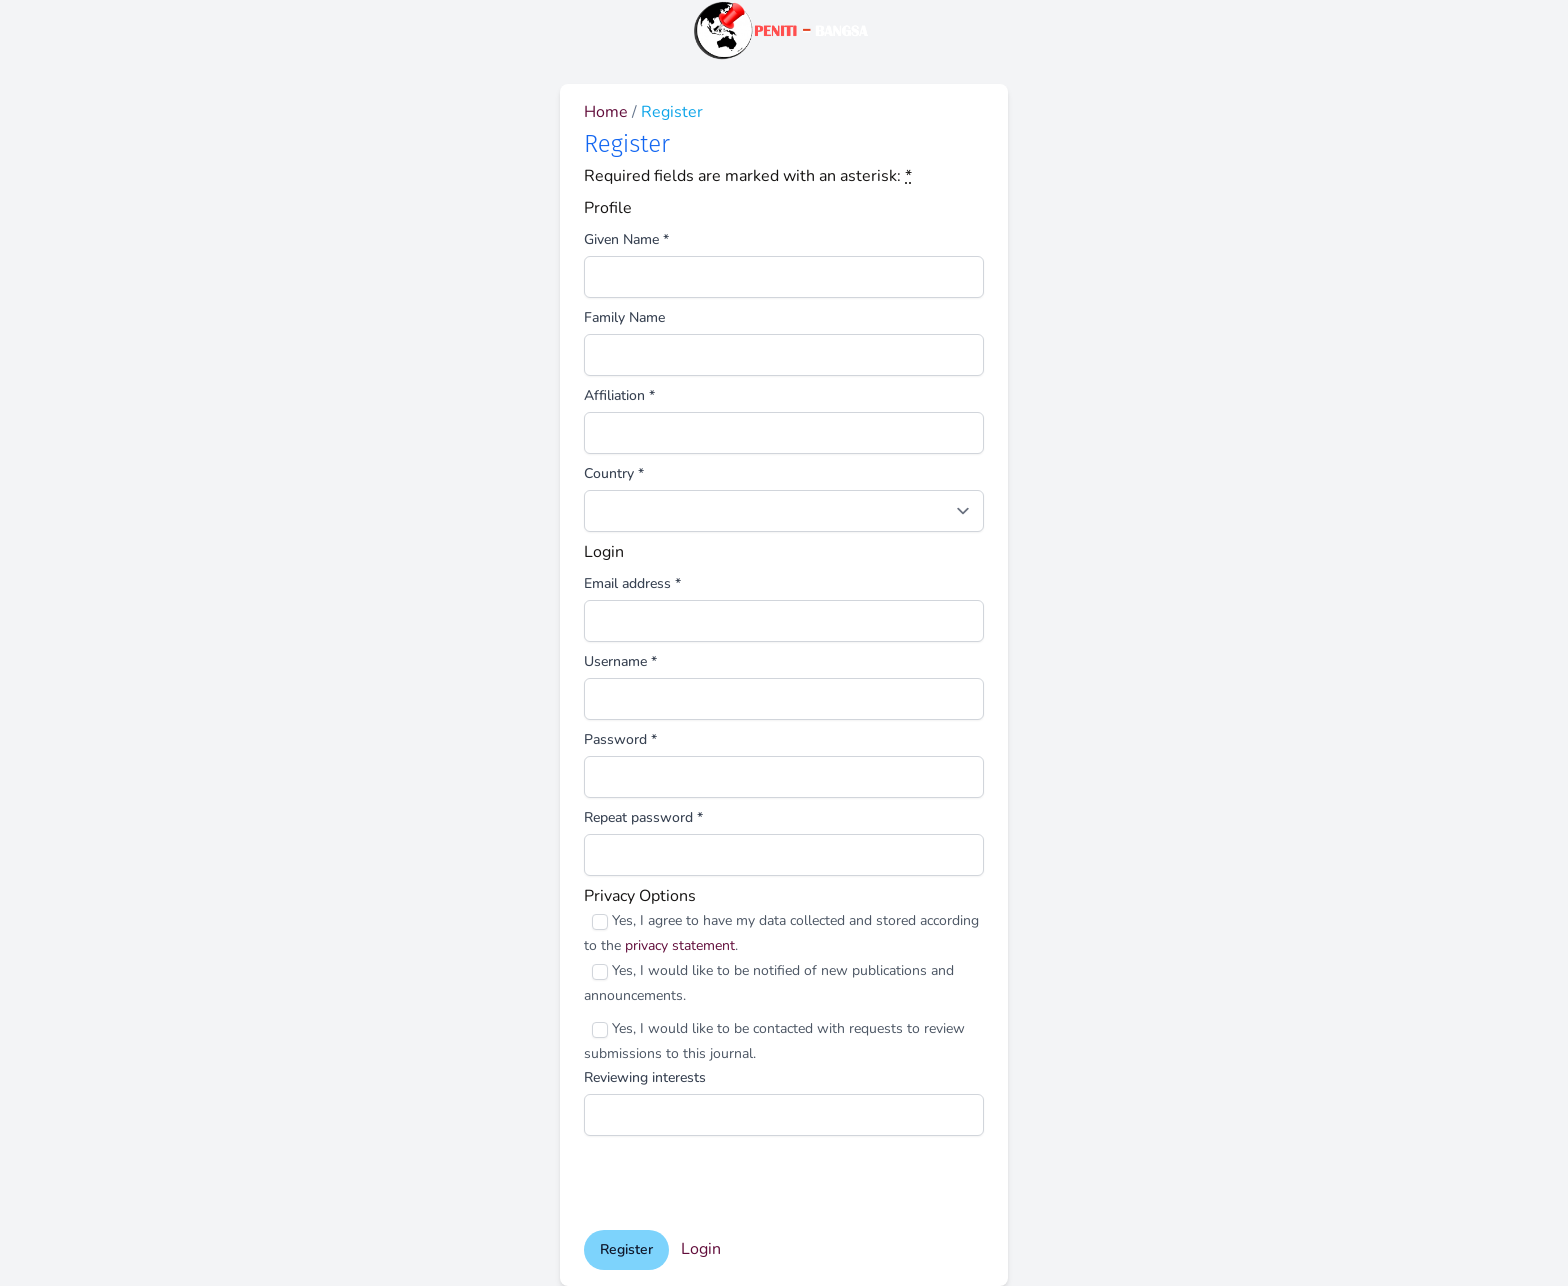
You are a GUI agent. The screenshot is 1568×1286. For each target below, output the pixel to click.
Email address (632, 583)
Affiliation (619, 395)
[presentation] (736, 1183)
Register (626, 1249)
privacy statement (680, 945)
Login (701, 1249)
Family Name (624, 317)
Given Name (626, 239)
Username (620, 661)
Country (614, 473)
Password (620, 739)
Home (608, 112)
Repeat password (643, 817)
